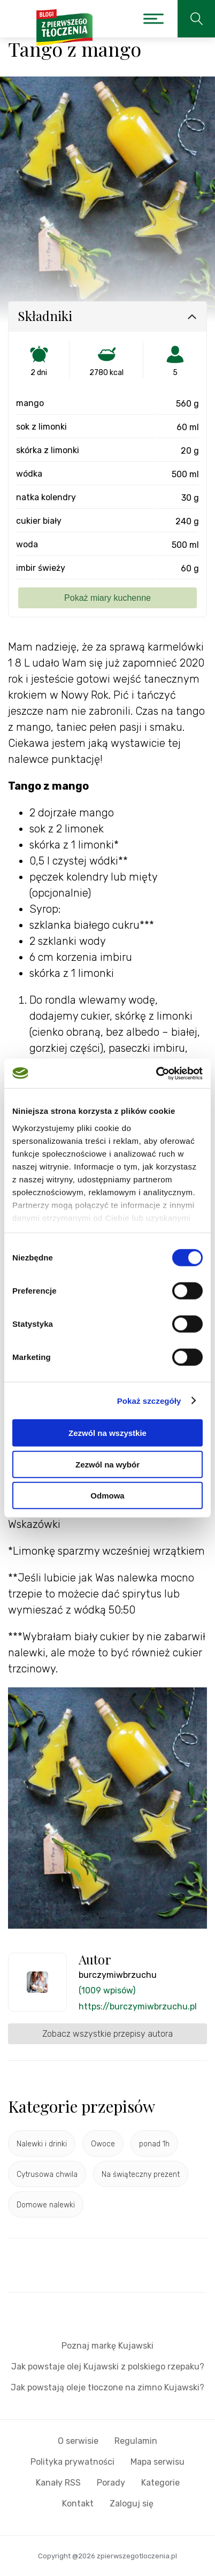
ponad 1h (154, 2144)
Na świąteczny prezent (141, 2174)
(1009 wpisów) (107, 1990)
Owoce (103, 2144)
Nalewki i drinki (42, 2144)
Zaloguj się (131, 2503)
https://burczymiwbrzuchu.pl (138, 2006)
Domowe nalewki (46, 2205)
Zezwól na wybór (107, 1464)
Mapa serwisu (157, 2462)
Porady (111, 2483)
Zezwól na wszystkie (107, 1433)
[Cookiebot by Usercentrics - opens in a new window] (156, 1073)
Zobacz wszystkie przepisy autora (107, 2034)
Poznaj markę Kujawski (107, 2346)
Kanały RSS (58, 2483)
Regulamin (135, 2441)
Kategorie (160, 2483)
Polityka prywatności (72, 2462)
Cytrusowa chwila (47, 2174)
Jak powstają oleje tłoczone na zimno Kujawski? (107, 2387)
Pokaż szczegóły (149, 1400)
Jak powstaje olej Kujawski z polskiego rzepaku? (107, 2366)
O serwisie (78, 2441)
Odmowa (107, 1495)
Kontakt (78, 2503)
